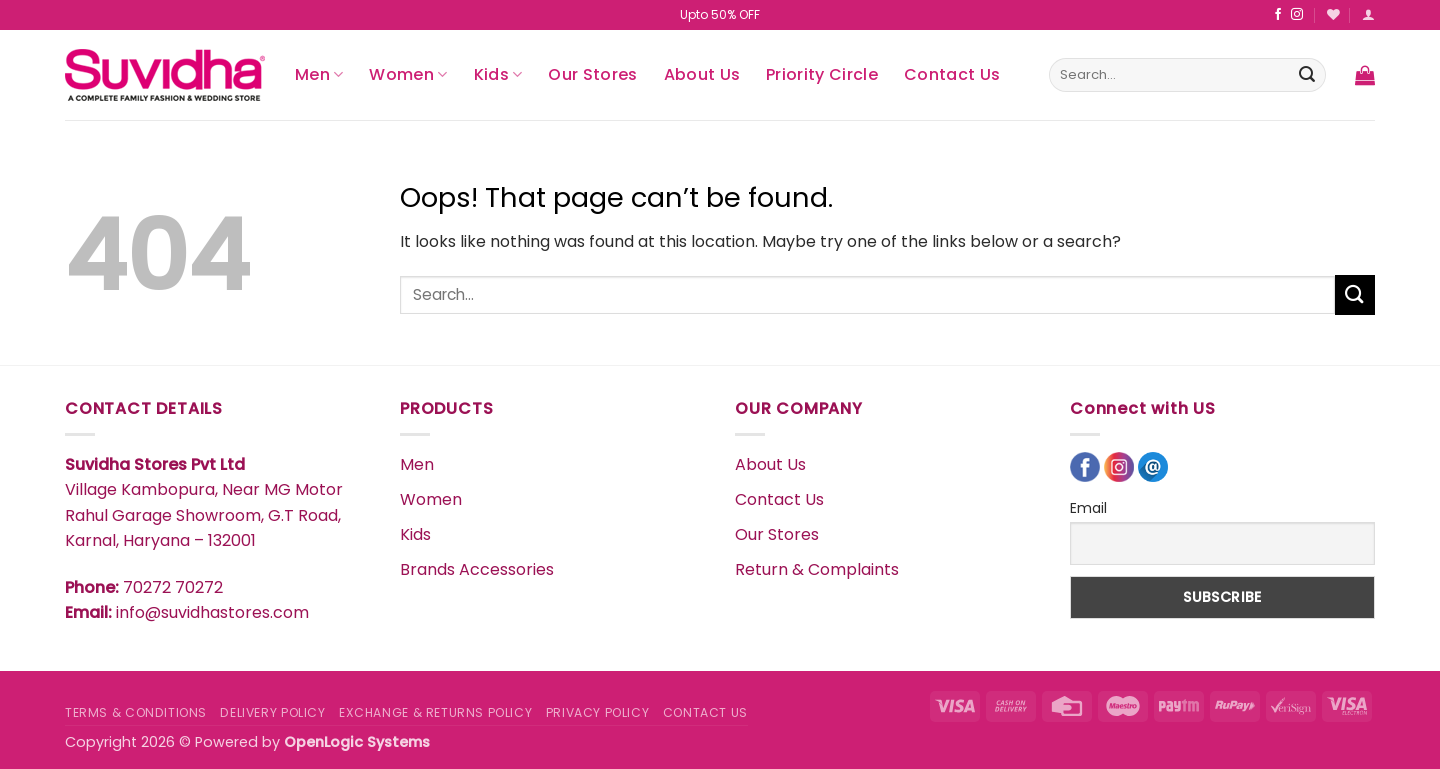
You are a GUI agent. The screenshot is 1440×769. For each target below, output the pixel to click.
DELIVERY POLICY (272, 712)
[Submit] (1307, 75)
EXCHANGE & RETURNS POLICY (435, 712)
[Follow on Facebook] (1278, 15)
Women (408, 74)
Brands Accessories (477, 569)
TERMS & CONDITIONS (136, 712)
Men (319, 74)
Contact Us (952, 74)
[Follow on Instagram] (1297, 15)
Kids (498, 74)
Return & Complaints (817, 569)
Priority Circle (822, 74)
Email (1088, 508)
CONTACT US (705, 712)
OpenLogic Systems (357, 742)
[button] (1368, 14)
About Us (702, 74)
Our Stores (592, 74)
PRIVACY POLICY (598, 712)
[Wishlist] (1333, 14)
